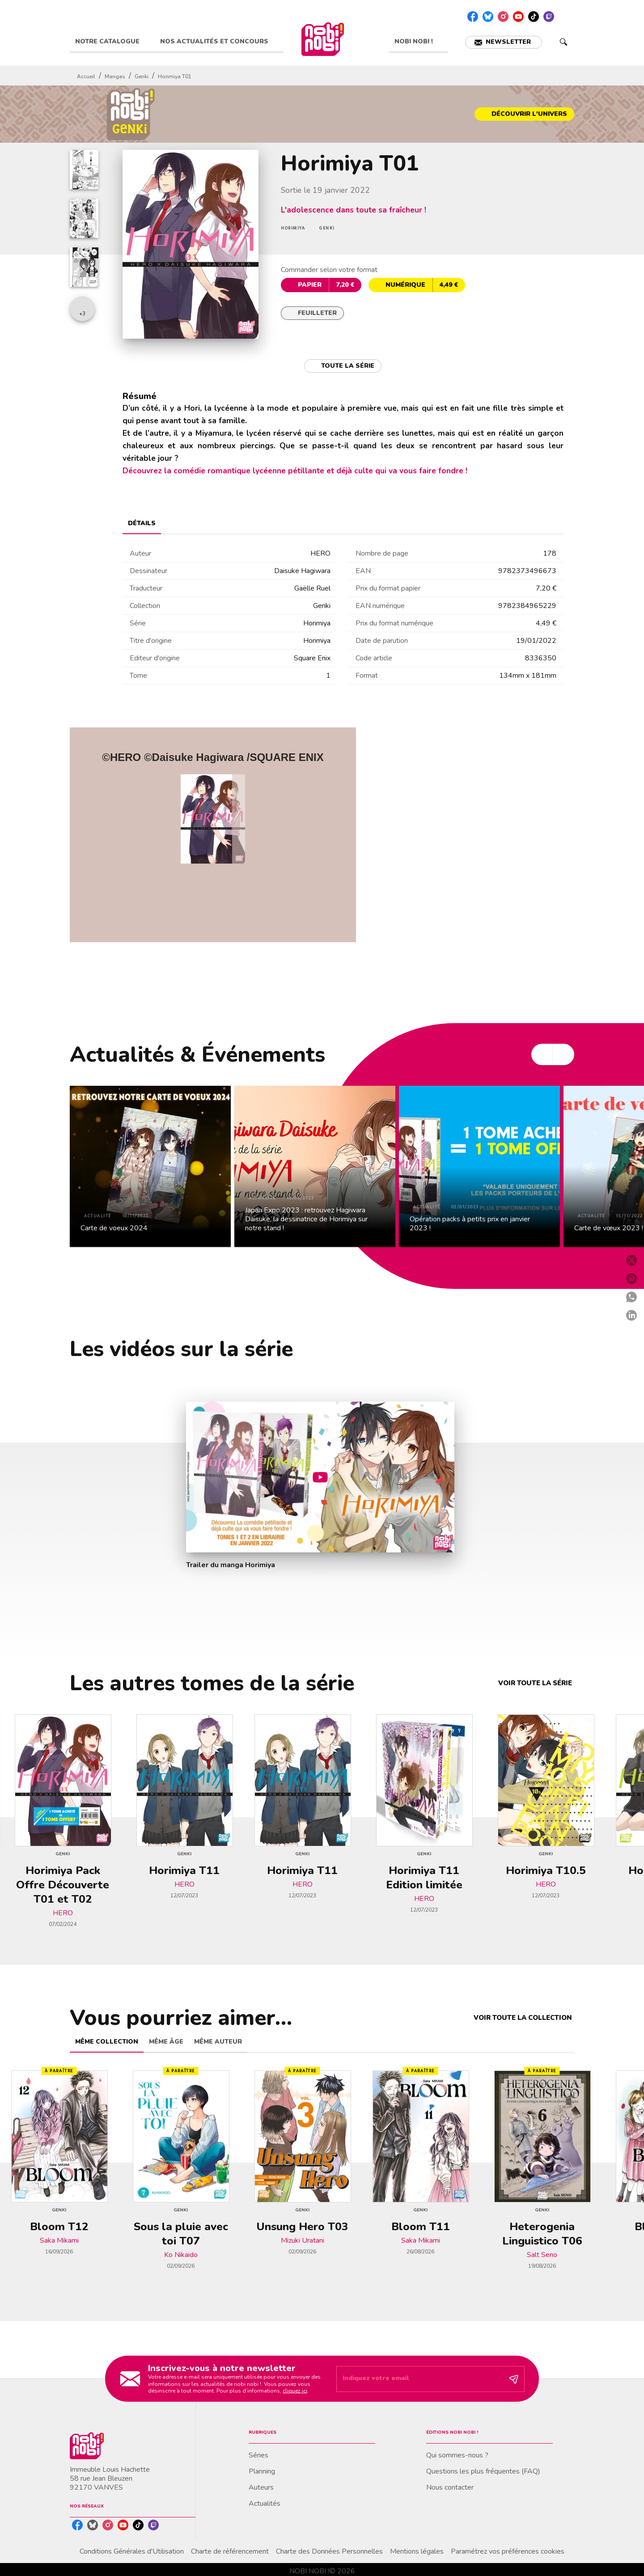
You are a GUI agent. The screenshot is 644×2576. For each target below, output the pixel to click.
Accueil (86, 76)
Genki (141, 76)
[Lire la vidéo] (320, 1477)
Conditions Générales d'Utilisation (132, 2551)
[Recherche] (563, 42)
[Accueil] (322, 39)
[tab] (112, 41)
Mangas (115, 76)
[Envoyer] (514, 2378)
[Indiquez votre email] (419, 2379)
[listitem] (472, 16)
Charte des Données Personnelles (329, 2551)
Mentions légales (417, 2551)
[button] (503, 42)
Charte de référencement (230, 2551)
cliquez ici (295, 2390)
